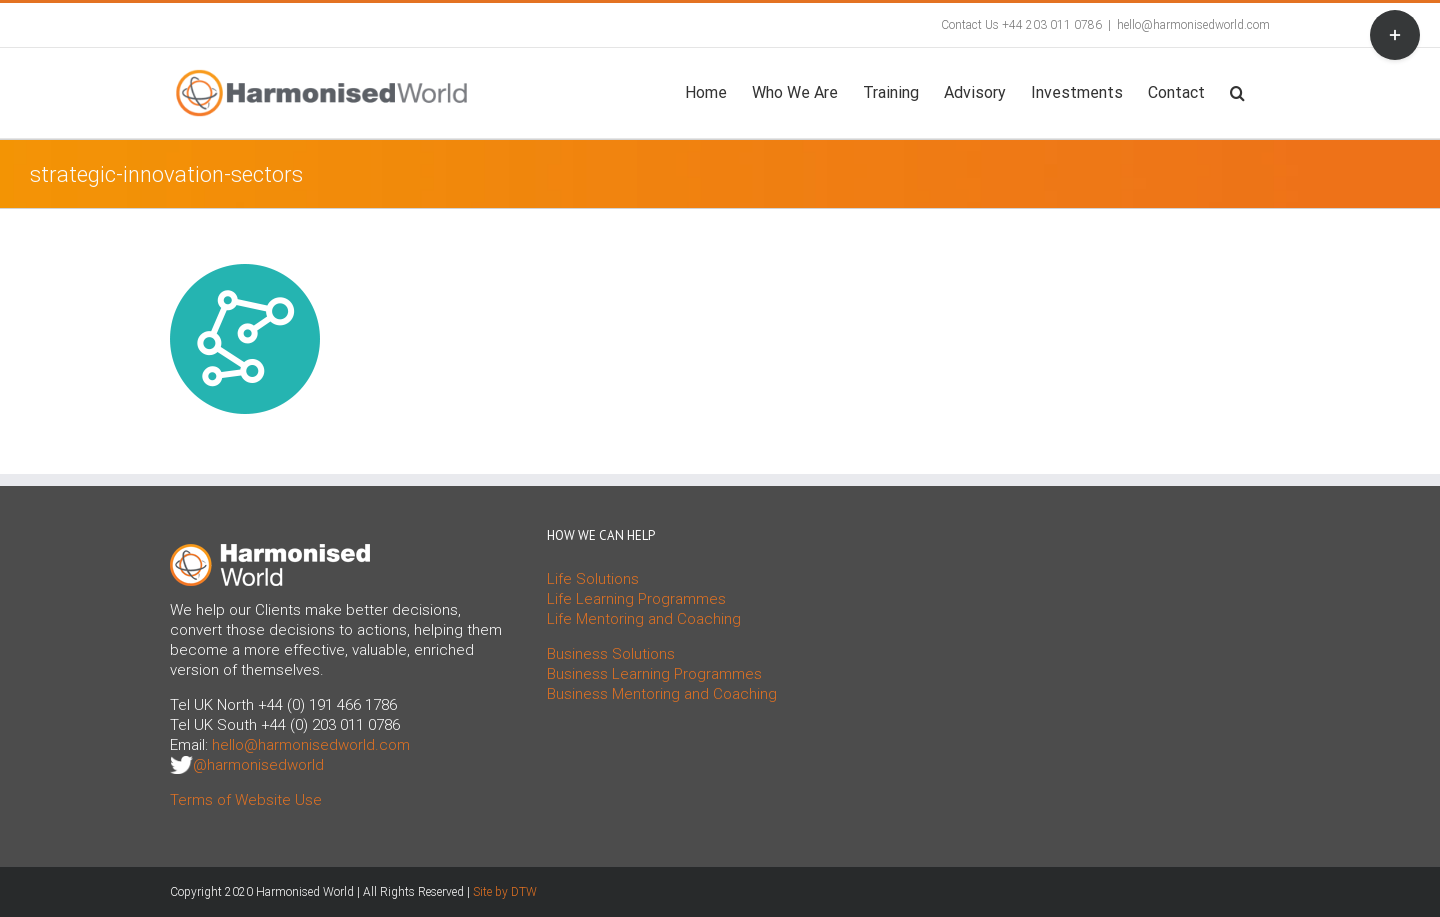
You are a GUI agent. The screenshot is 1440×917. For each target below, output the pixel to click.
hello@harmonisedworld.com (1193, 25)
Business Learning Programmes (654, 674)
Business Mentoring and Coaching (662, 694)
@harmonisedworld (258, 765)
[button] (1237, 91)
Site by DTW (505, 892)
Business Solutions (611, 654)
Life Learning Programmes (636, 599)
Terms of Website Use (246, 800)
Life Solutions (593, 579)
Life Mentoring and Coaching (644, 619)
